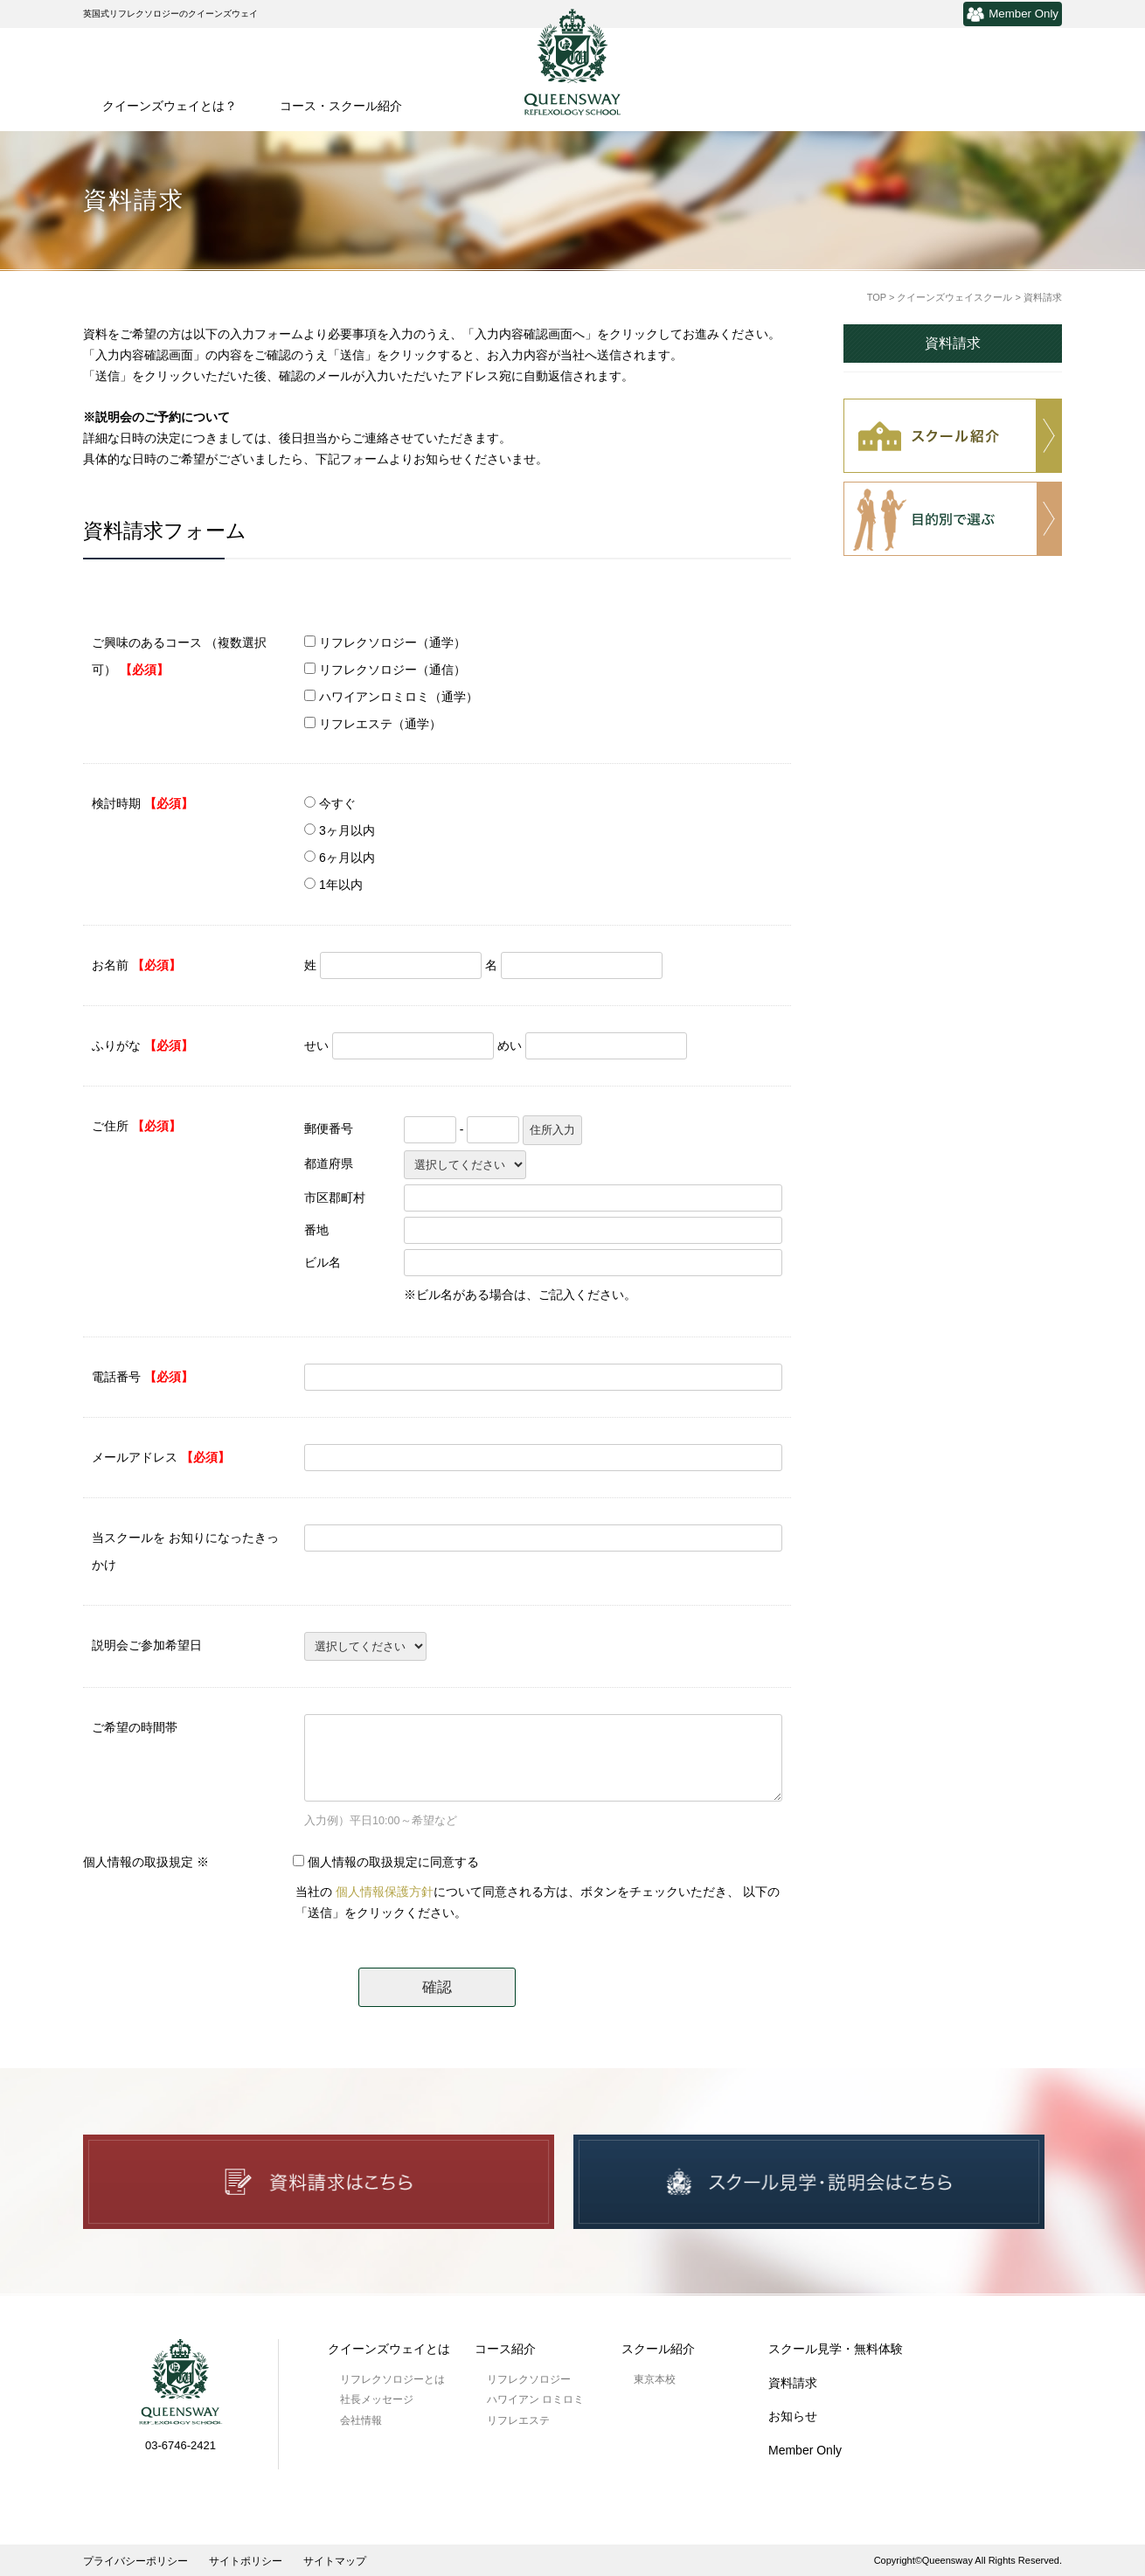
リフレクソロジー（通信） (392, 670)
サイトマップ (334, 2561)
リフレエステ (518, 2420)
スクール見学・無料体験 (835, 2349)
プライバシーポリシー (135, 2561)
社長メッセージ (376, 2399)
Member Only (1012, 13)
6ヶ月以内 (347, 857)
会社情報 (361, 2420)
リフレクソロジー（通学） (392, 642)
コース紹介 (505, 2349)
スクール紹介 (658, 2349)
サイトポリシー (245, 2561)
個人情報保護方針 (385, 1892)
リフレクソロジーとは (392, 2379)
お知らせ (792, 2416)
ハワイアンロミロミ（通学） (398, 697)
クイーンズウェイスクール (954, 297)
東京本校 (655, 2379)
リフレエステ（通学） (380, 724)
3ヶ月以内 (347, 830)
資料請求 (953, 343)
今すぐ (337, 803)
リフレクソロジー (529, 2379)
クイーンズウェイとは (389, 2349)
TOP (876, 297)
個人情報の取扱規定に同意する (393, 1862)
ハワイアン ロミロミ (535, 2399)
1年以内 (341, 885)
